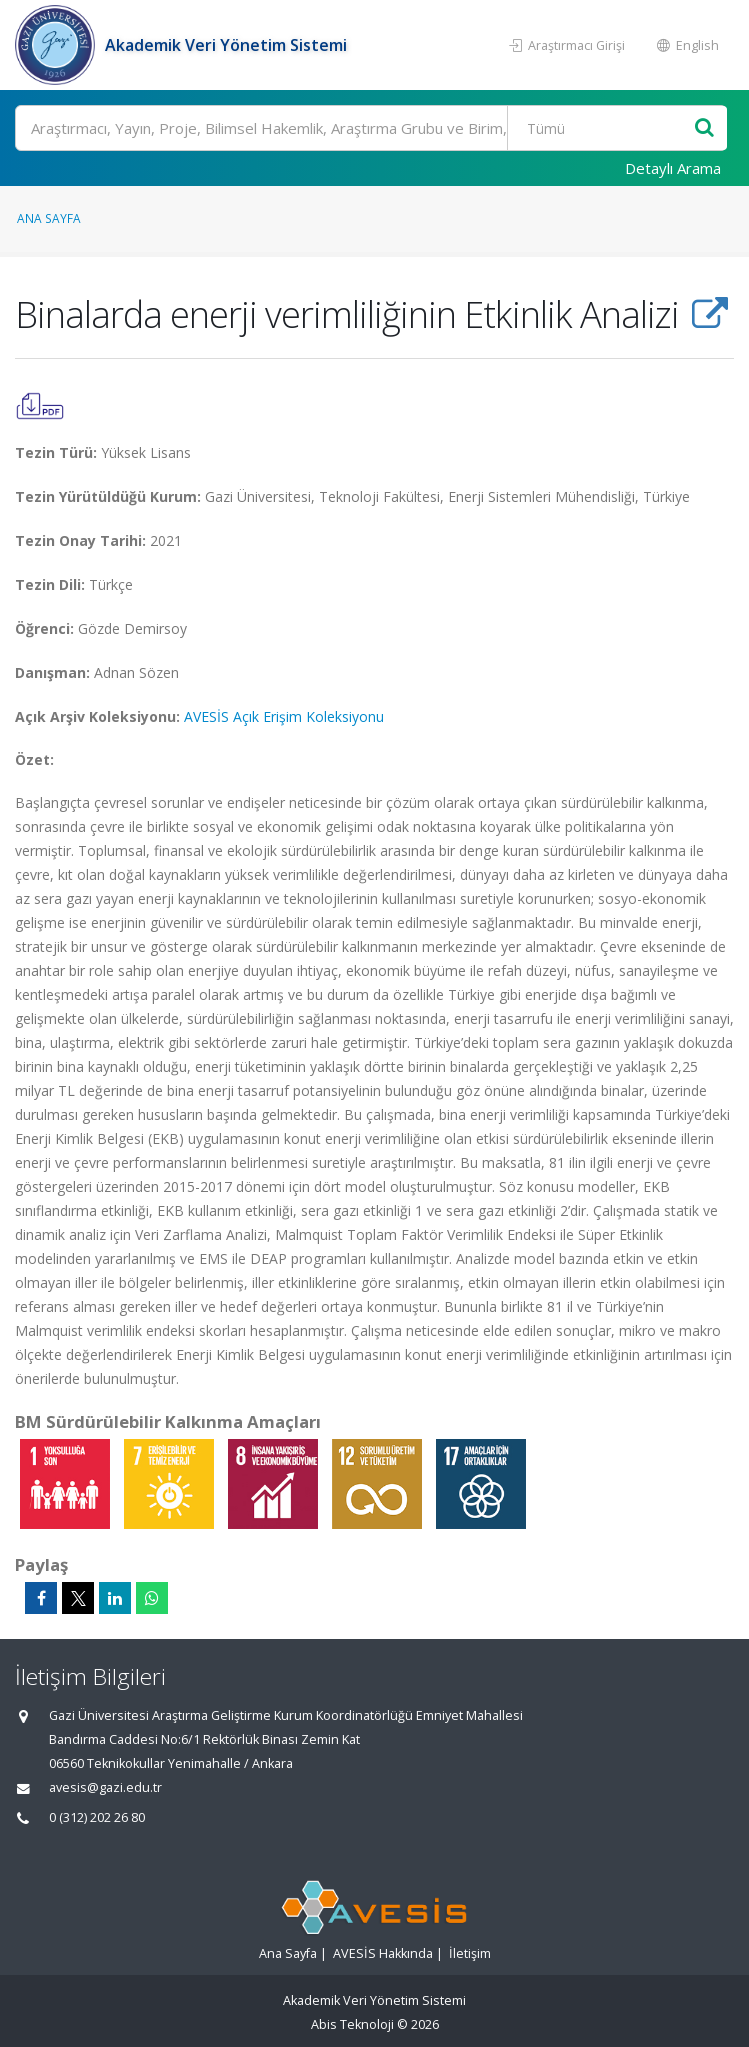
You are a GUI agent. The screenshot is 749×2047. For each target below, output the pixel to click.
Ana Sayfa (49, 218)
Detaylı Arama (673, 168)
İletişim (470, 1953)
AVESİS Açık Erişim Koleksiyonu (284, 716)
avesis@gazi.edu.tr (105, 1787)
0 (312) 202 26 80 (97, 1817)
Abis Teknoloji (352, 2024)
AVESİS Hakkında (383, 1953)
